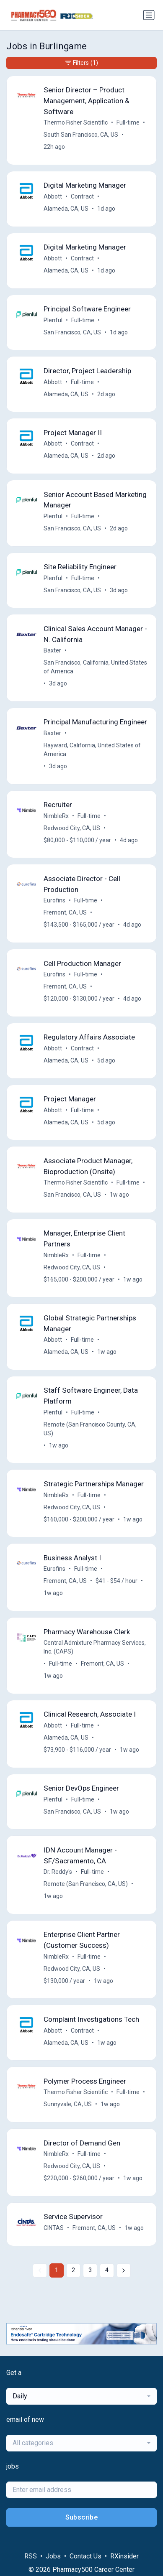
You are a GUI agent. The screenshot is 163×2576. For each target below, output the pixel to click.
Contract (82, 196)
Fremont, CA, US (65, 912)
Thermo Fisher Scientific (76, 122)
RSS (30, 2556)
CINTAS (54, 2227)
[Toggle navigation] (149, 15)
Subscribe (81, 2517)
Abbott (53, 196)
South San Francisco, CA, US (81, 134)
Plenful (53, 320)
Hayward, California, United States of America (92, 749)
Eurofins (54, 900)
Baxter (52, 650)
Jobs (53, 2556)
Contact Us (85, 2556)
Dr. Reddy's (58, 1871)
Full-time (128, 122)
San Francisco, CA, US (72, 332)
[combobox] (81, 2396)
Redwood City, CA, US (72, 828)
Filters (81, 63)
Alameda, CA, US (66, 208)
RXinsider (124, 2556)
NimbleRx (56, 816)
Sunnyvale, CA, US (68, 2104)
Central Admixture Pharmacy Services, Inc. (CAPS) (95, 1647)
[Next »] (123, 2270)
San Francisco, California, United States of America (95, 667)
